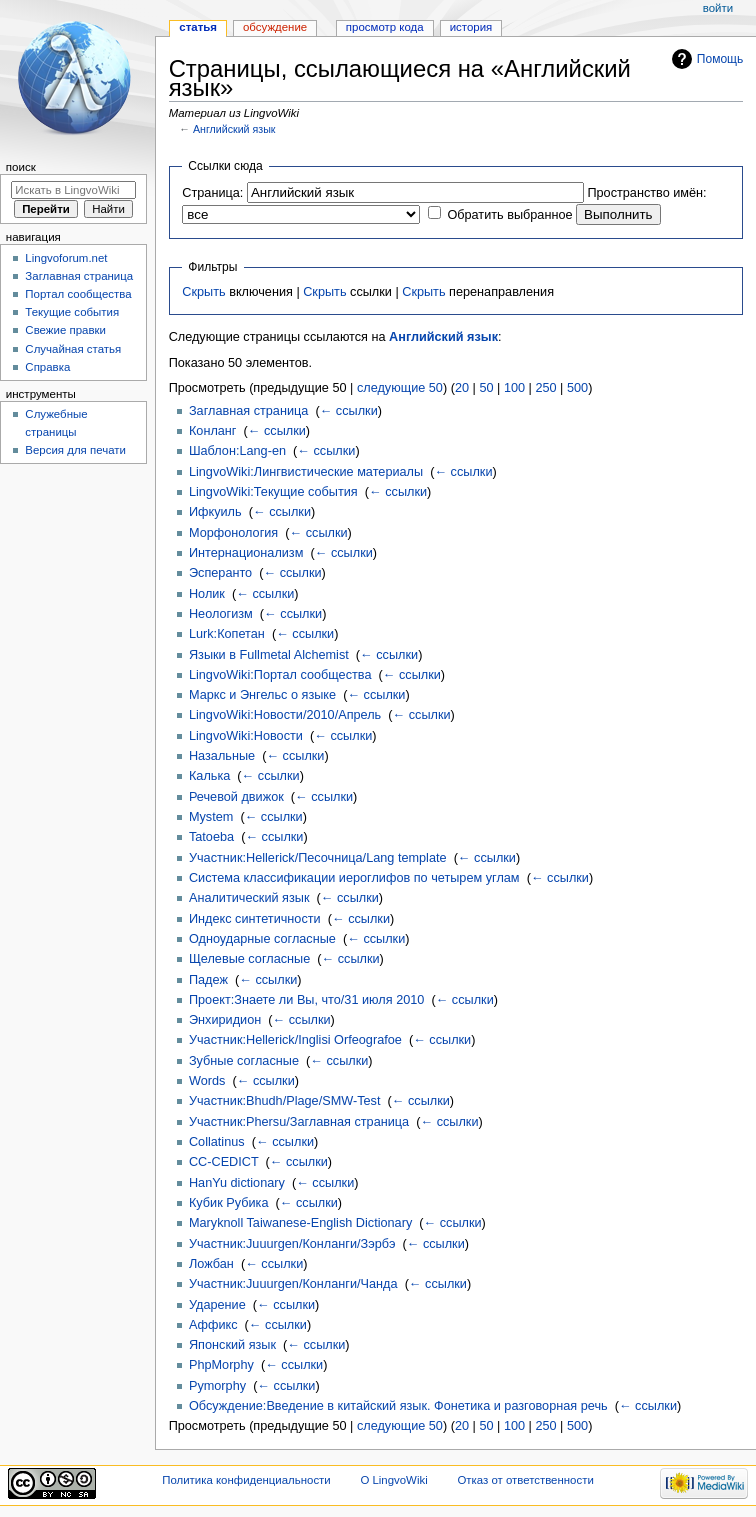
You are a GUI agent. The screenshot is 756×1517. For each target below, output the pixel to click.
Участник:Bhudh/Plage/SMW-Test (285, 1101)
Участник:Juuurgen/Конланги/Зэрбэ (292, 1244)
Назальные (222, 756)
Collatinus (217, 1142)
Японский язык (232, 1345)
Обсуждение (275, 27)
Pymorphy (217, 1386)
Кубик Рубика (229, 1203)
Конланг (213, 431)
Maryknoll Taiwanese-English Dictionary (300, 1223)
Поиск (21, 167)
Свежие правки (65, 330)
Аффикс (213, 1325)
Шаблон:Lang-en (237, 451)
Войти (718, 8)
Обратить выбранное (509, 215)
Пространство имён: (646, 193)
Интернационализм (246, 553)
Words (207, 1081)
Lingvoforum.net (66, 258)
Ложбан (211, 1264)
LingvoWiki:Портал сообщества (280, 675)
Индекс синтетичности (255, 919)
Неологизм (221, 614)
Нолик (207, 594)
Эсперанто (220, 573)
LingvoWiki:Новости (246, 736)
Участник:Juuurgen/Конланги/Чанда (293, 1284)
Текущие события (72, 312)
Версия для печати (75, 450)
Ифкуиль (215, 512)
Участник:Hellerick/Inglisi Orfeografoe (295, 1040)
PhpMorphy (221, 1365)
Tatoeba (211, 837)
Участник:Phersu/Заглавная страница (299, 1122)
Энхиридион (225, 1020)
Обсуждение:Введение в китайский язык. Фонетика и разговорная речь (398, 1406)
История (471, 27)
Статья (198, 27)
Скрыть (203, 292)
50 (486, 388)
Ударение (217, 1305)
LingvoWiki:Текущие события (273, 492)
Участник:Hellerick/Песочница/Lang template (318, 858)
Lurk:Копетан (227, 634)
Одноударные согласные (262, 939)
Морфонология (233, 533)
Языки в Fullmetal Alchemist (269, 655)
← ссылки (349, 411)
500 (577, 388)
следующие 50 (400, 388)
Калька (209, 776)
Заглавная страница (248, 411)
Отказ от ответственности (525, 1480)
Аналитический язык (249, 898)
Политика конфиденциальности (246, 1480)
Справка (47, 367)
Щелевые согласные (249, 959)
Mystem (211, 817)
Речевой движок (236, 797)
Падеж (208, 980)
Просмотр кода (385, 27)
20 (462, 388)
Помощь (720, 59)
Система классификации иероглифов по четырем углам (354, 878)
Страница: (212, 193)
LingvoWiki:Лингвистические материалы (306, 472)
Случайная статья (73, 349)
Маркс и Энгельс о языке (262, 695)
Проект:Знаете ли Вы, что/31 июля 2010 (306, 1000)
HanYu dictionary (237, 1183)
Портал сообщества (78, 294)
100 (514, 388)
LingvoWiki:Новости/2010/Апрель (285, 715)
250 (545, 388)
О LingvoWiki (393, 1480)
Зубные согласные (244, 1061)
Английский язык (234, 129)
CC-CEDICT (224, 1162)
